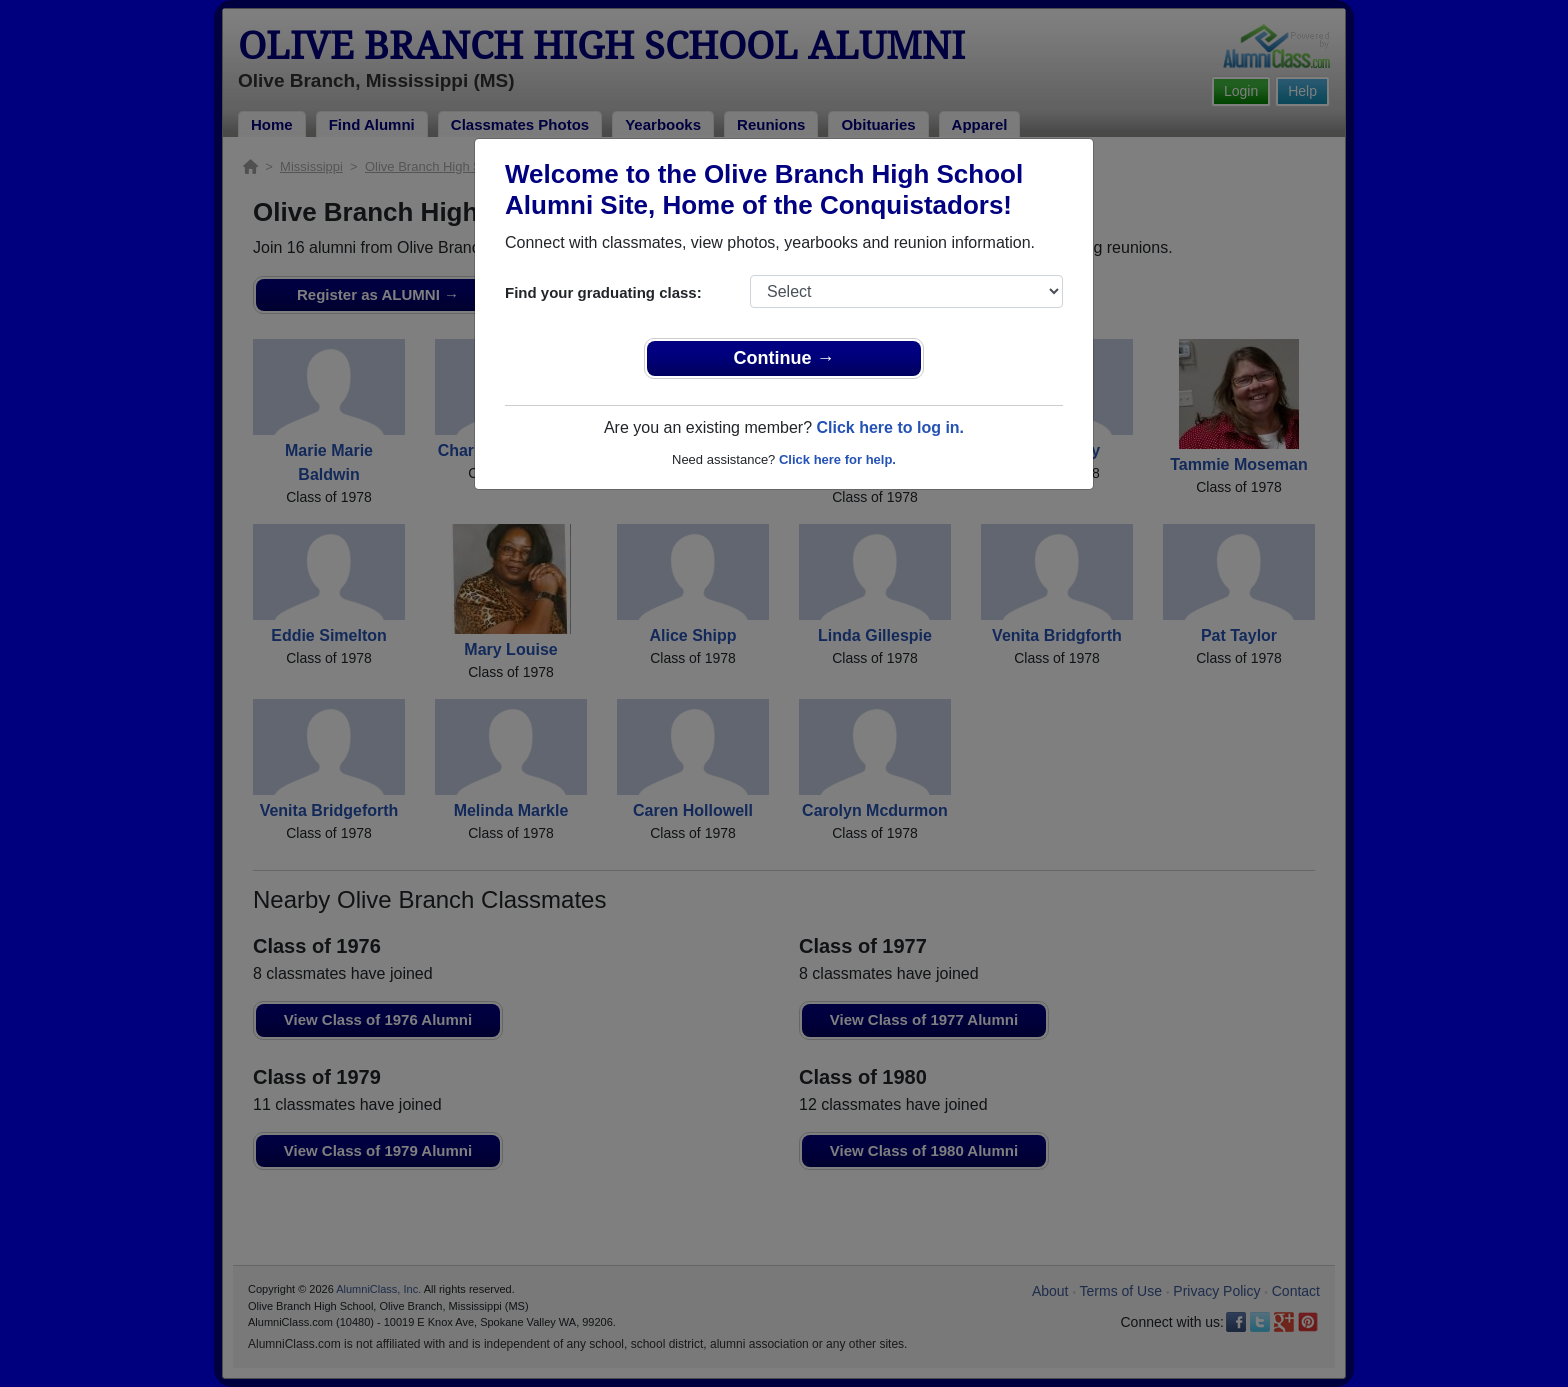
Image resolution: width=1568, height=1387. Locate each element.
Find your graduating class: (603, 292)
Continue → (784, 358)
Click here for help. (837, 459)
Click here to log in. (890, 427)
